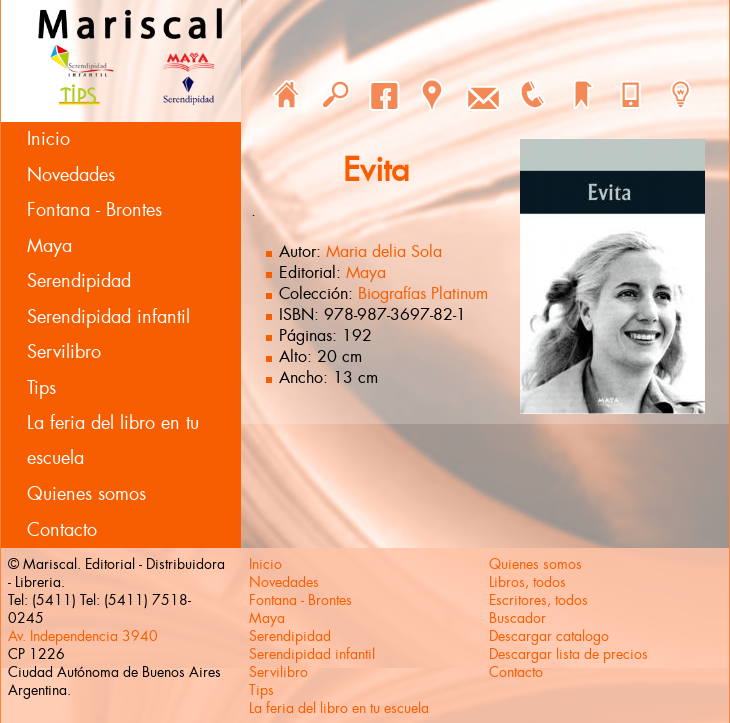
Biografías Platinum (423, 293)
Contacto (62, 530)
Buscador (517, 618)
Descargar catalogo (549, 636)
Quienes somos (86, 494)
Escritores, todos (538, 600)
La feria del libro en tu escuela (113, 440)
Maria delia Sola (384, 251)
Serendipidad (79, 281)
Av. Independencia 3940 (83, 636)
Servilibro (64, 352)
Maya (49, 246)
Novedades (71, 175)
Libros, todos (527, 582)
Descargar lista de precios (568, 654)
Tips (41, 388)
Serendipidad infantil (108, 317)
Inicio (48, 139)
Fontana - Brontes (94, 210)
